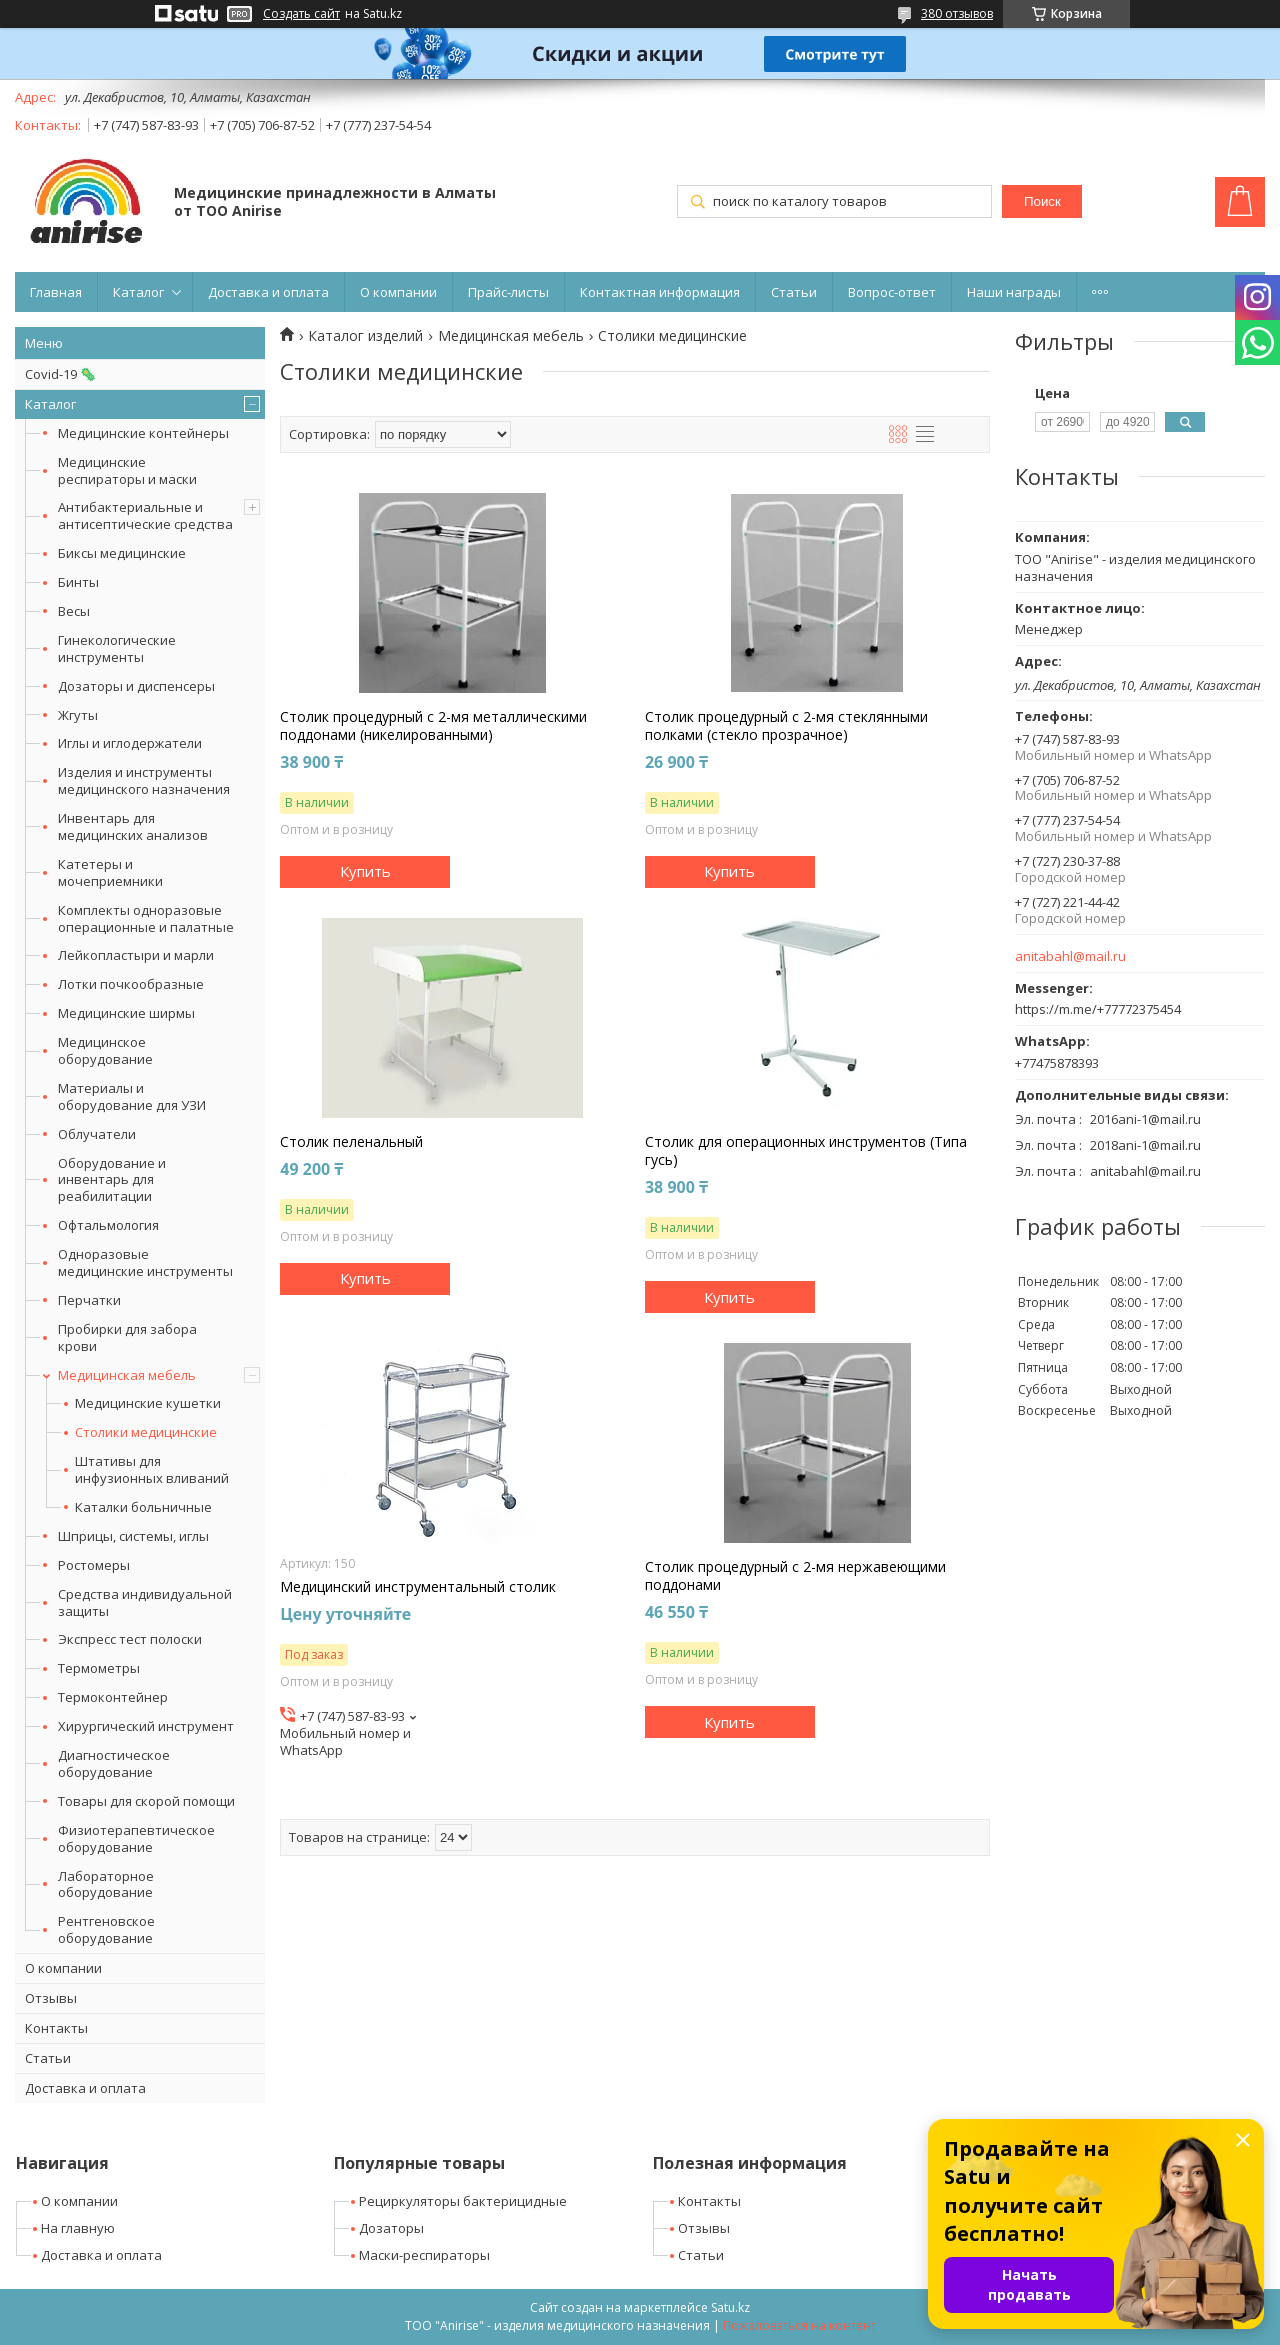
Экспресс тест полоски (130, 1639)
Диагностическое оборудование (114, 1763)
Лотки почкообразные (131, 984)
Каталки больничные (143, 1507)
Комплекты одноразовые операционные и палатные (146, 918)
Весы (74, 611)
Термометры (99, 1668)
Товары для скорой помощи (146, 1801)
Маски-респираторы (424, 2255)
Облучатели (97, 1134)
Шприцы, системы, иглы (133, 1536)
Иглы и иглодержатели (130, 743)
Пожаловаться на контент (799, 2325)
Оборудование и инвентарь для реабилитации (112, 1180)
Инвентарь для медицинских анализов (133, 826)
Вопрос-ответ (892, 292)
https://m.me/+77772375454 (1098, 1009)
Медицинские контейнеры (143, 433)
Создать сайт (301, 14)
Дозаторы (391, 2228)
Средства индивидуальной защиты (145, 1602)
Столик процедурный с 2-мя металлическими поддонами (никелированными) (433, 726)
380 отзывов (957, 13)
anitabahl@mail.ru (1070, 956)
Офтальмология (108, 1225)
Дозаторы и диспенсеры (136, 686)
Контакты (56, 2028)
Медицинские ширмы (126, 1013)
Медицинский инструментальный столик (418, 1587)
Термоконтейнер (113, 1697)
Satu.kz (730, 2307)
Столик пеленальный (351, 1142)
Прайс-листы (508, 292)
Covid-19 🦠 (60, 374)
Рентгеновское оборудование (106, 1929)
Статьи (794, 292)
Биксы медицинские (122, 553)
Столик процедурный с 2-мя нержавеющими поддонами (795, 1576)
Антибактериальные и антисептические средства (145, 515)
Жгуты (78, 715)
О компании (398, 292)
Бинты (78, 582)
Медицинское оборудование (105, 1050)
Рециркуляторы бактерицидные (463, 2201)
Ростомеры (94, 1565)
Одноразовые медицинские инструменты (145, 1262)
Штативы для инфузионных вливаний (152, 1470)
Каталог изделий (365, 336)
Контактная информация (660, 292)
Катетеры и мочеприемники (110, 872)
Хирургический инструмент (146, 1726)
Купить (365, 871)
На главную (78, 2228)
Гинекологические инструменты (117, 648)
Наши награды (1014, 292)
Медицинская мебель (127, 1375)
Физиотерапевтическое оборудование (136, 1838)
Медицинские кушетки (148, 1403)
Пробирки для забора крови (127, 1337)
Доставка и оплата (268, 292)
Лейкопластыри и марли (136, 955)
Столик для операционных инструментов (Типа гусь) (806, 1151)
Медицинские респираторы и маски (127, 470)
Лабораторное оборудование (106, 1884)
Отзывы (51, 1998)
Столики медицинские (146, 1432)
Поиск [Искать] (1042, 201)
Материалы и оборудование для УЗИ (132, 1096)
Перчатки (89, 1300)
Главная (56, 292)
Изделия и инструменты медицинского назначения (144, 780)
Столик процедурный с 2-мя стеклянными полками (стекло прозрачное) (786, 726)
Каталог (138, 292)
